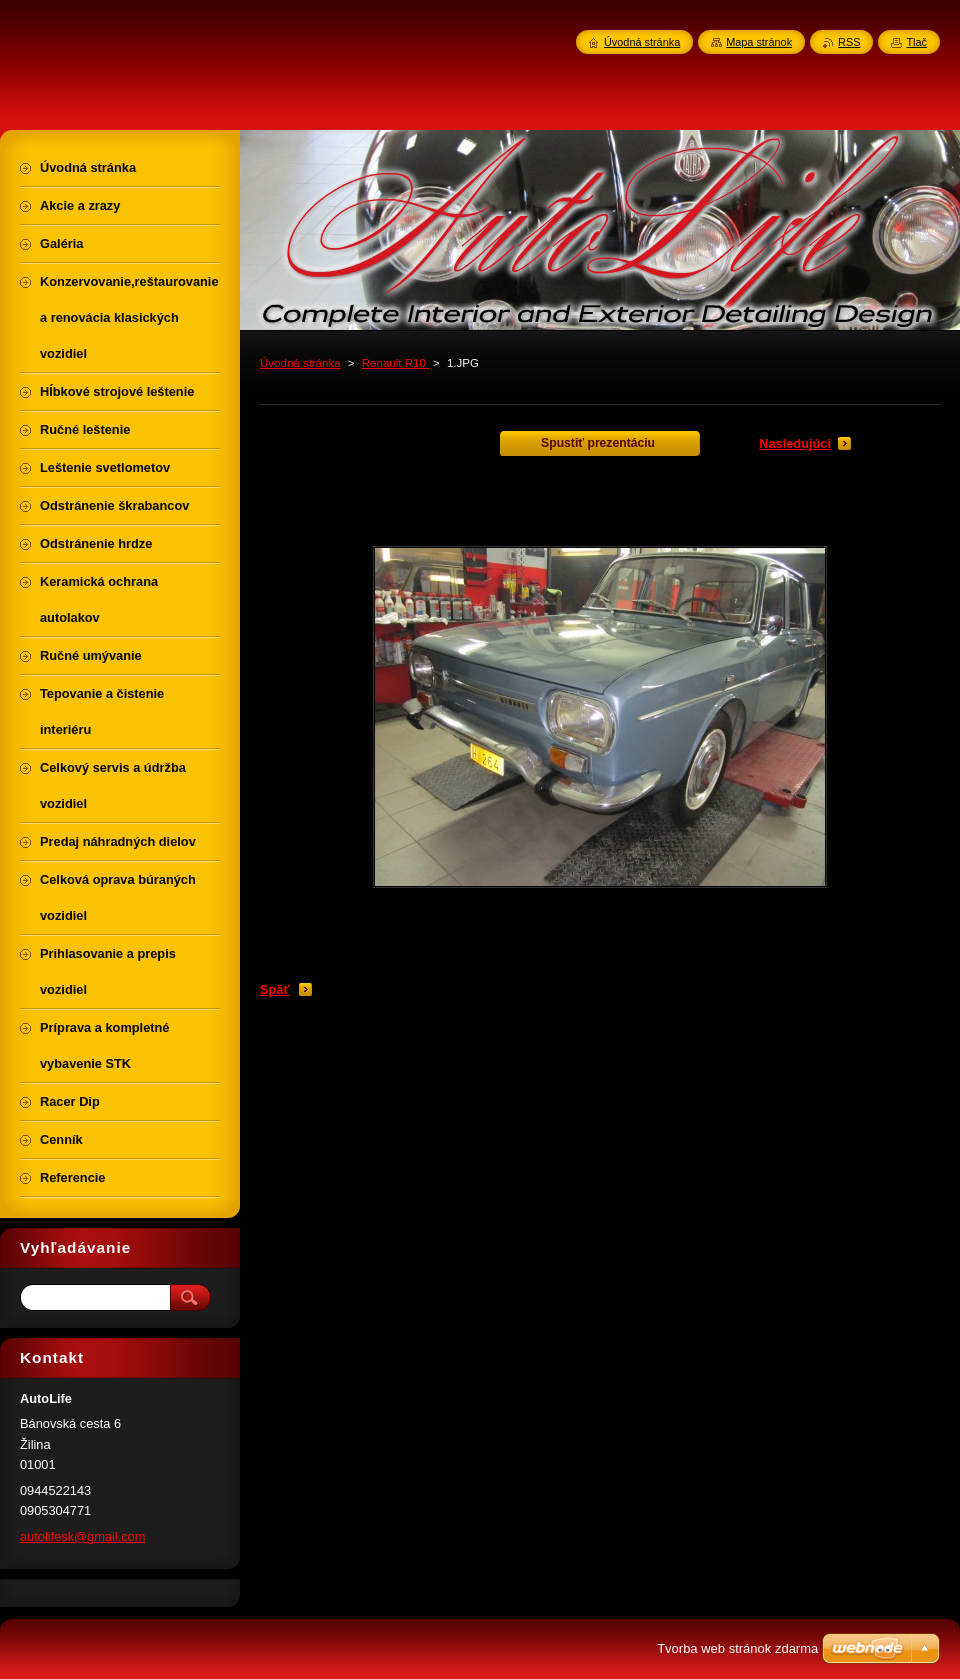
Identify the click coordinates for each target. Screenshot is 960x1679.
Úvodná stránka (300, 363)
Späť (275, 989)
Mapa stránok (759, 42)
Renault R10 (395, 363)
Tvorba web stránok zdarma (737, 1648)
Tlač (916, 42)
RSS (849, 42)
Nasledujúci (795, 443)
